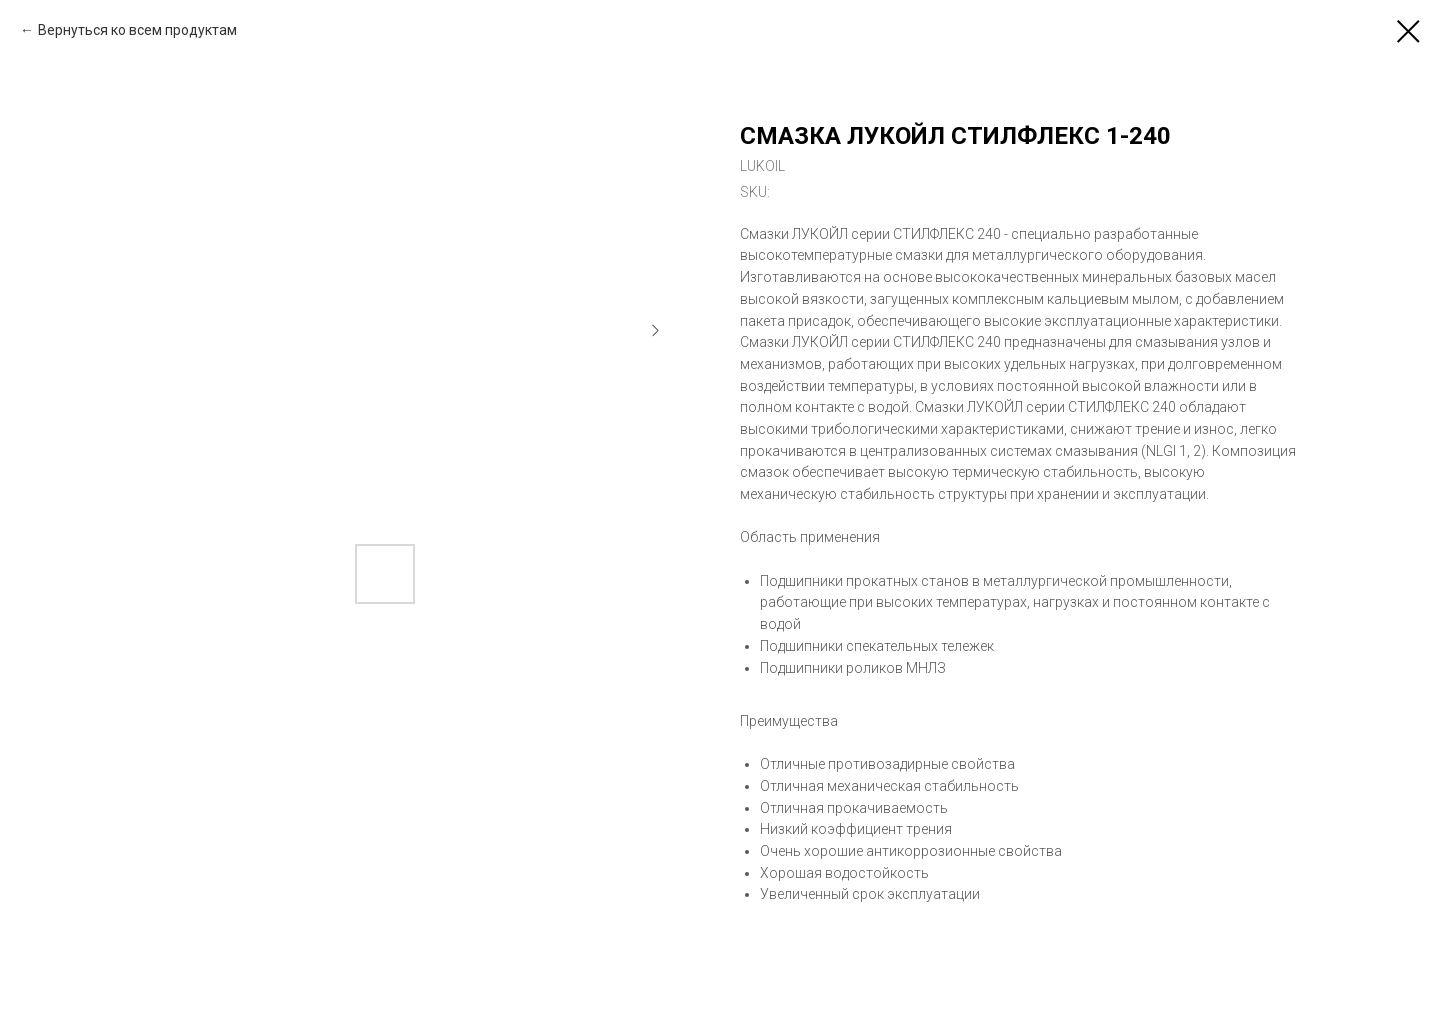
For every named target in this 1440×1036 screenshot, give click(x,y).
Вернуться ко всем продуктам (137, 30)
